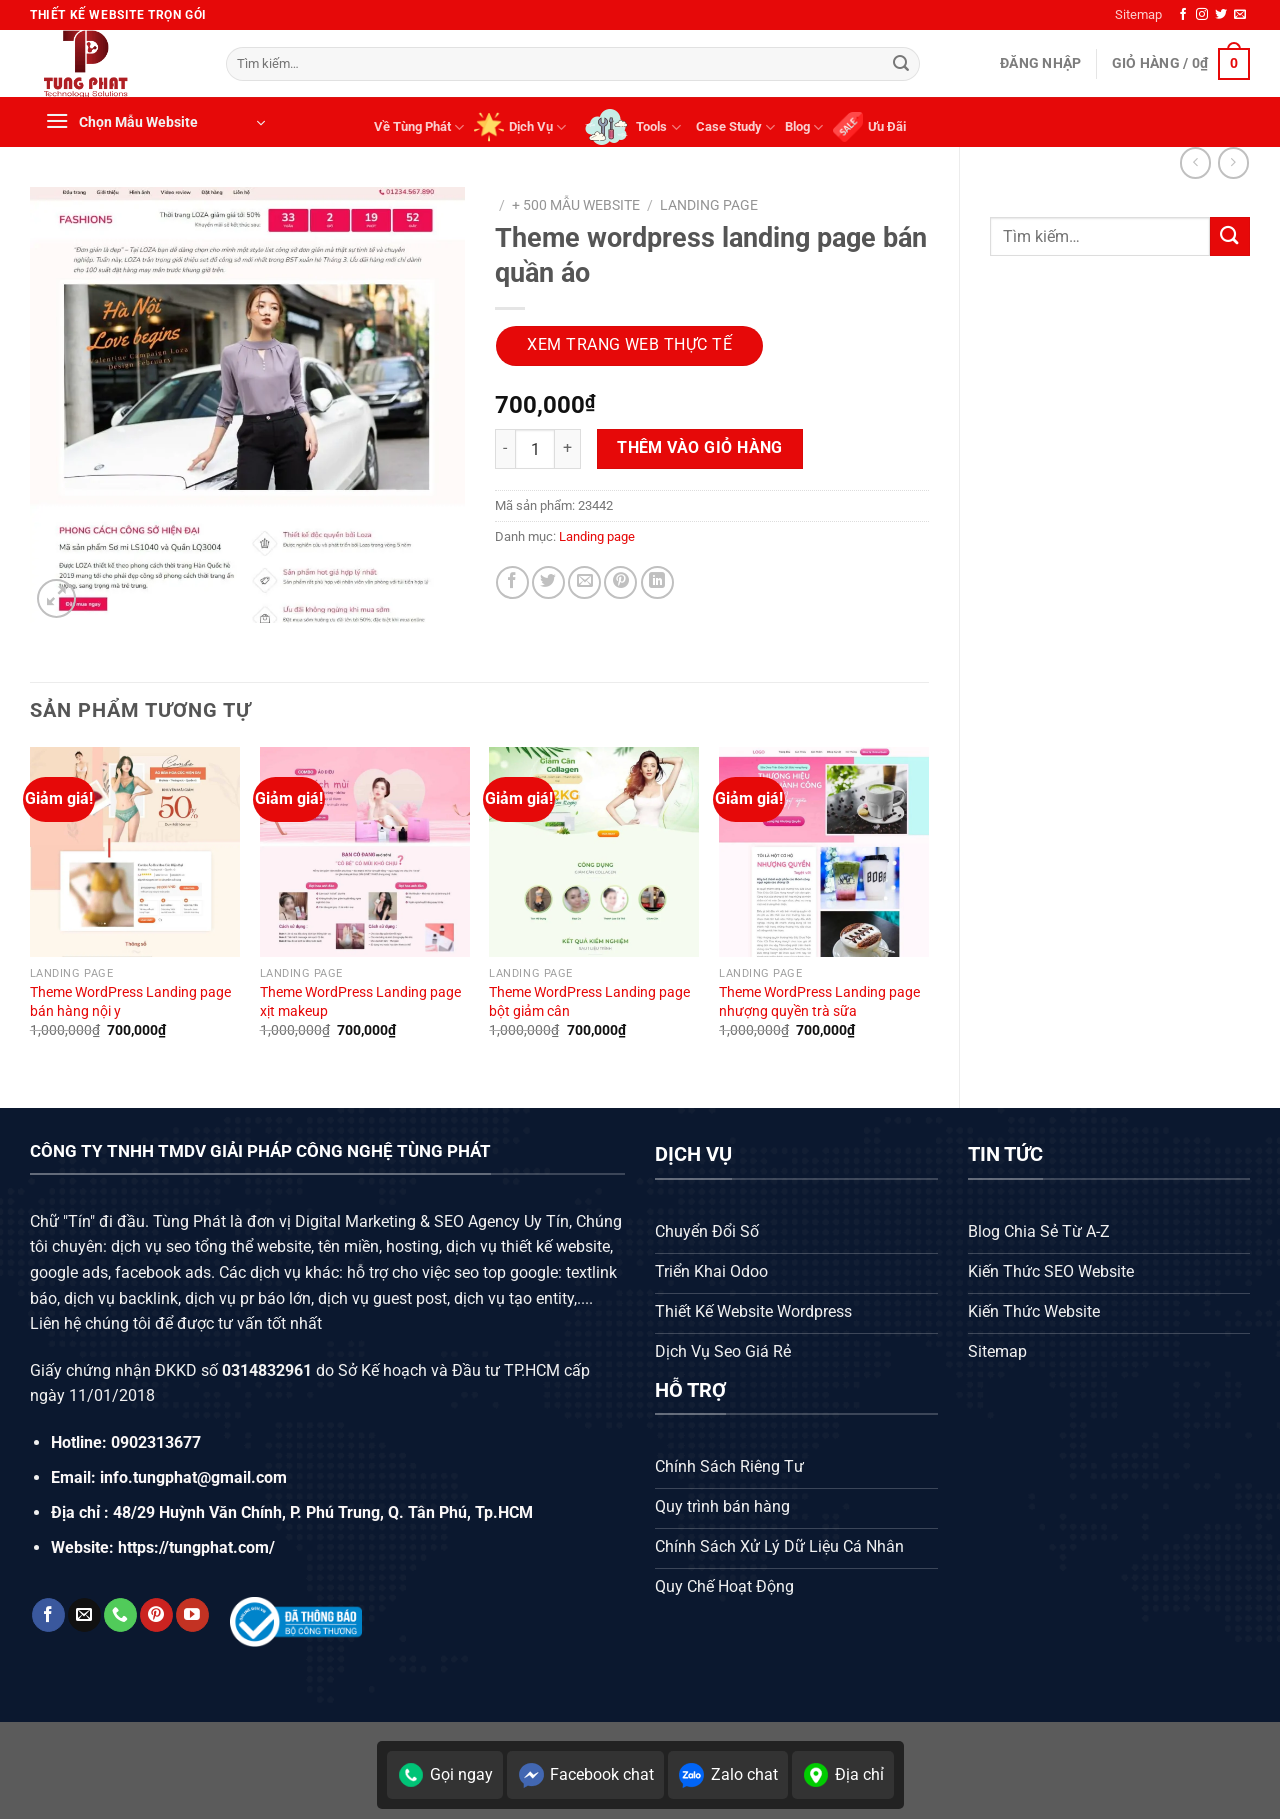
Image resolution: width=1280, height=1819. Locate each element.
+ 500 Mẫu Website (576, 205)
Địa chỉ (843, 1775)
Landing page (709, 205)
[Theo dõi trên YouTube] (192, 1615)
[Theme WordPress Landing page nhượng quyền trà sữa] (824, 852)
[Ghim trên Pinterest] (620, 582)
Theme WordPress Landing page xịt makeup (360, 1002)
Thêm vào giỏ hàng (700, 448)
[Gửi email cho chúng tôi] (1240, 15)
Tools (630, 127)
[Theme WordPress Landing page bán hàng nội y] (135, 852)
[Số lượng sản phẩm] (535, 449)
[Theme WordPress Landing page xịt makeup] (365, 852)
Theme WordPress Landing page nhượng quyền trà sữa (819, 1002)
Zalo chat (728, 1775)
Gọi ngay (445, 1775)
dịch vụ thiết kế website (528, 1246)
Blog (804, 127)
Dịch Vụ (520, 127)
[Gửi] (901, 64)
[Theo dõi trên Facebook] (1183, 15)
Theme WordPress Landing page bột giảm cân (589, 1002)
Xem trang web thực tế (629, 345)
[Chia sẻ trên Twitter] (548, 582)
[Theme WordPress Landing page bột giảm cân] (594, 852)
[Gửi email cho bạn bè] (584, 582)
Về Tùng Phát (419, 127)
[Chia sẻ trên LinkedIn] (657, 582)
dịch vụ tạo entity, (515, 1298)
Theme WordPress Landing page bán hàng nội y (130, 1002)
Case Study (735, 127)
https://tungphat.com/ (196, 1547)
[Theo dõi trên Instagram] (1202, 15)
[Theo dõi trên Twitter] (1221, 15)
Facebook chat (585, 1775)
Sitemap (1138, 14)
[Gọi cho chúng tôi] (120, 1615)
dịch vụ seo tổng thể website (211, 1246)
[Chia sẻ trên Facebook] (512, 582)
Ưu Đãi (869, 127)
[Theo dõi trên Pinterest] (156, 1615)
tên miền (346, 1246)
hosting (412, 1246)
